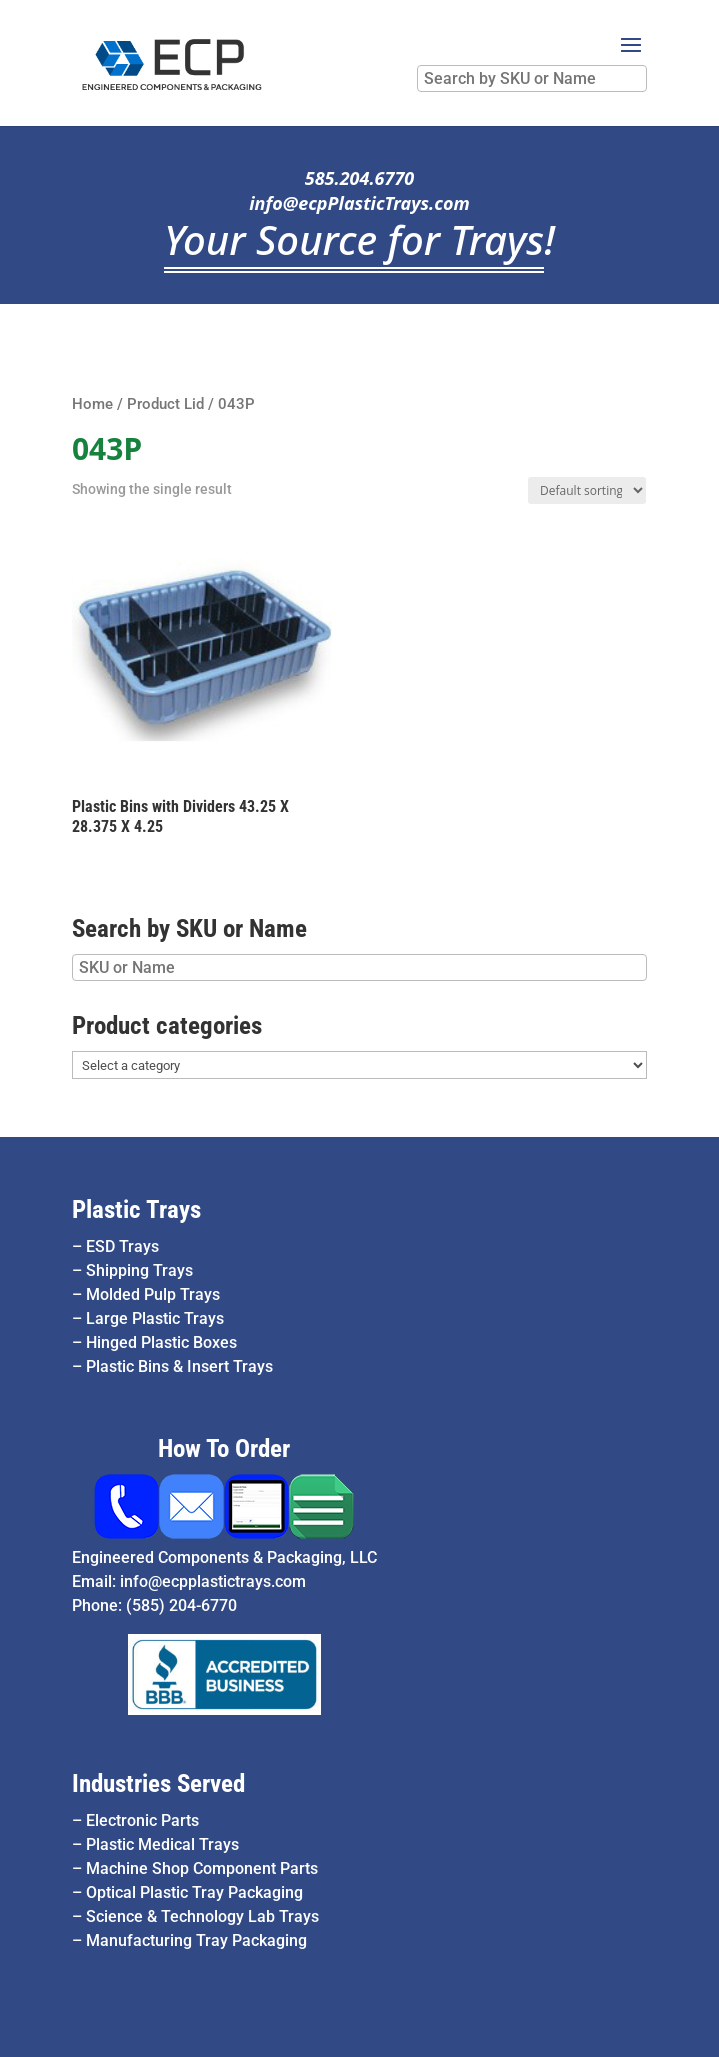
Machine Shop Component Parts (202, 1868)
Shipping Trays (139, 1270)
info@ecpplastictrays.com (213, 1581)
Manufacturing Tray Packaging (196, 1940)
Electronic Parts (142, 1820)
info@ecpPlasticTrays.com (359, 203)
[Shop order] (587, 490)
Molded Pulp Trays (153, 1294)
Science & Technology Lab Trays (202, 1916)
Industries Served (158, 1783)
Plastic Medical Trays (162, 1844)
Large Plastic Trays (155, 1318)
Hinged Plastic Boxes (161, 1342)
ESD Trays (122, 1246)
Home (92, 404)
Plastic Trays (136, 1209)
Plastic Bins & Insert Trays (179, 1366)
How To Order (224, 1448)
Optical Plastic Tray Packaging (194, 1892)
